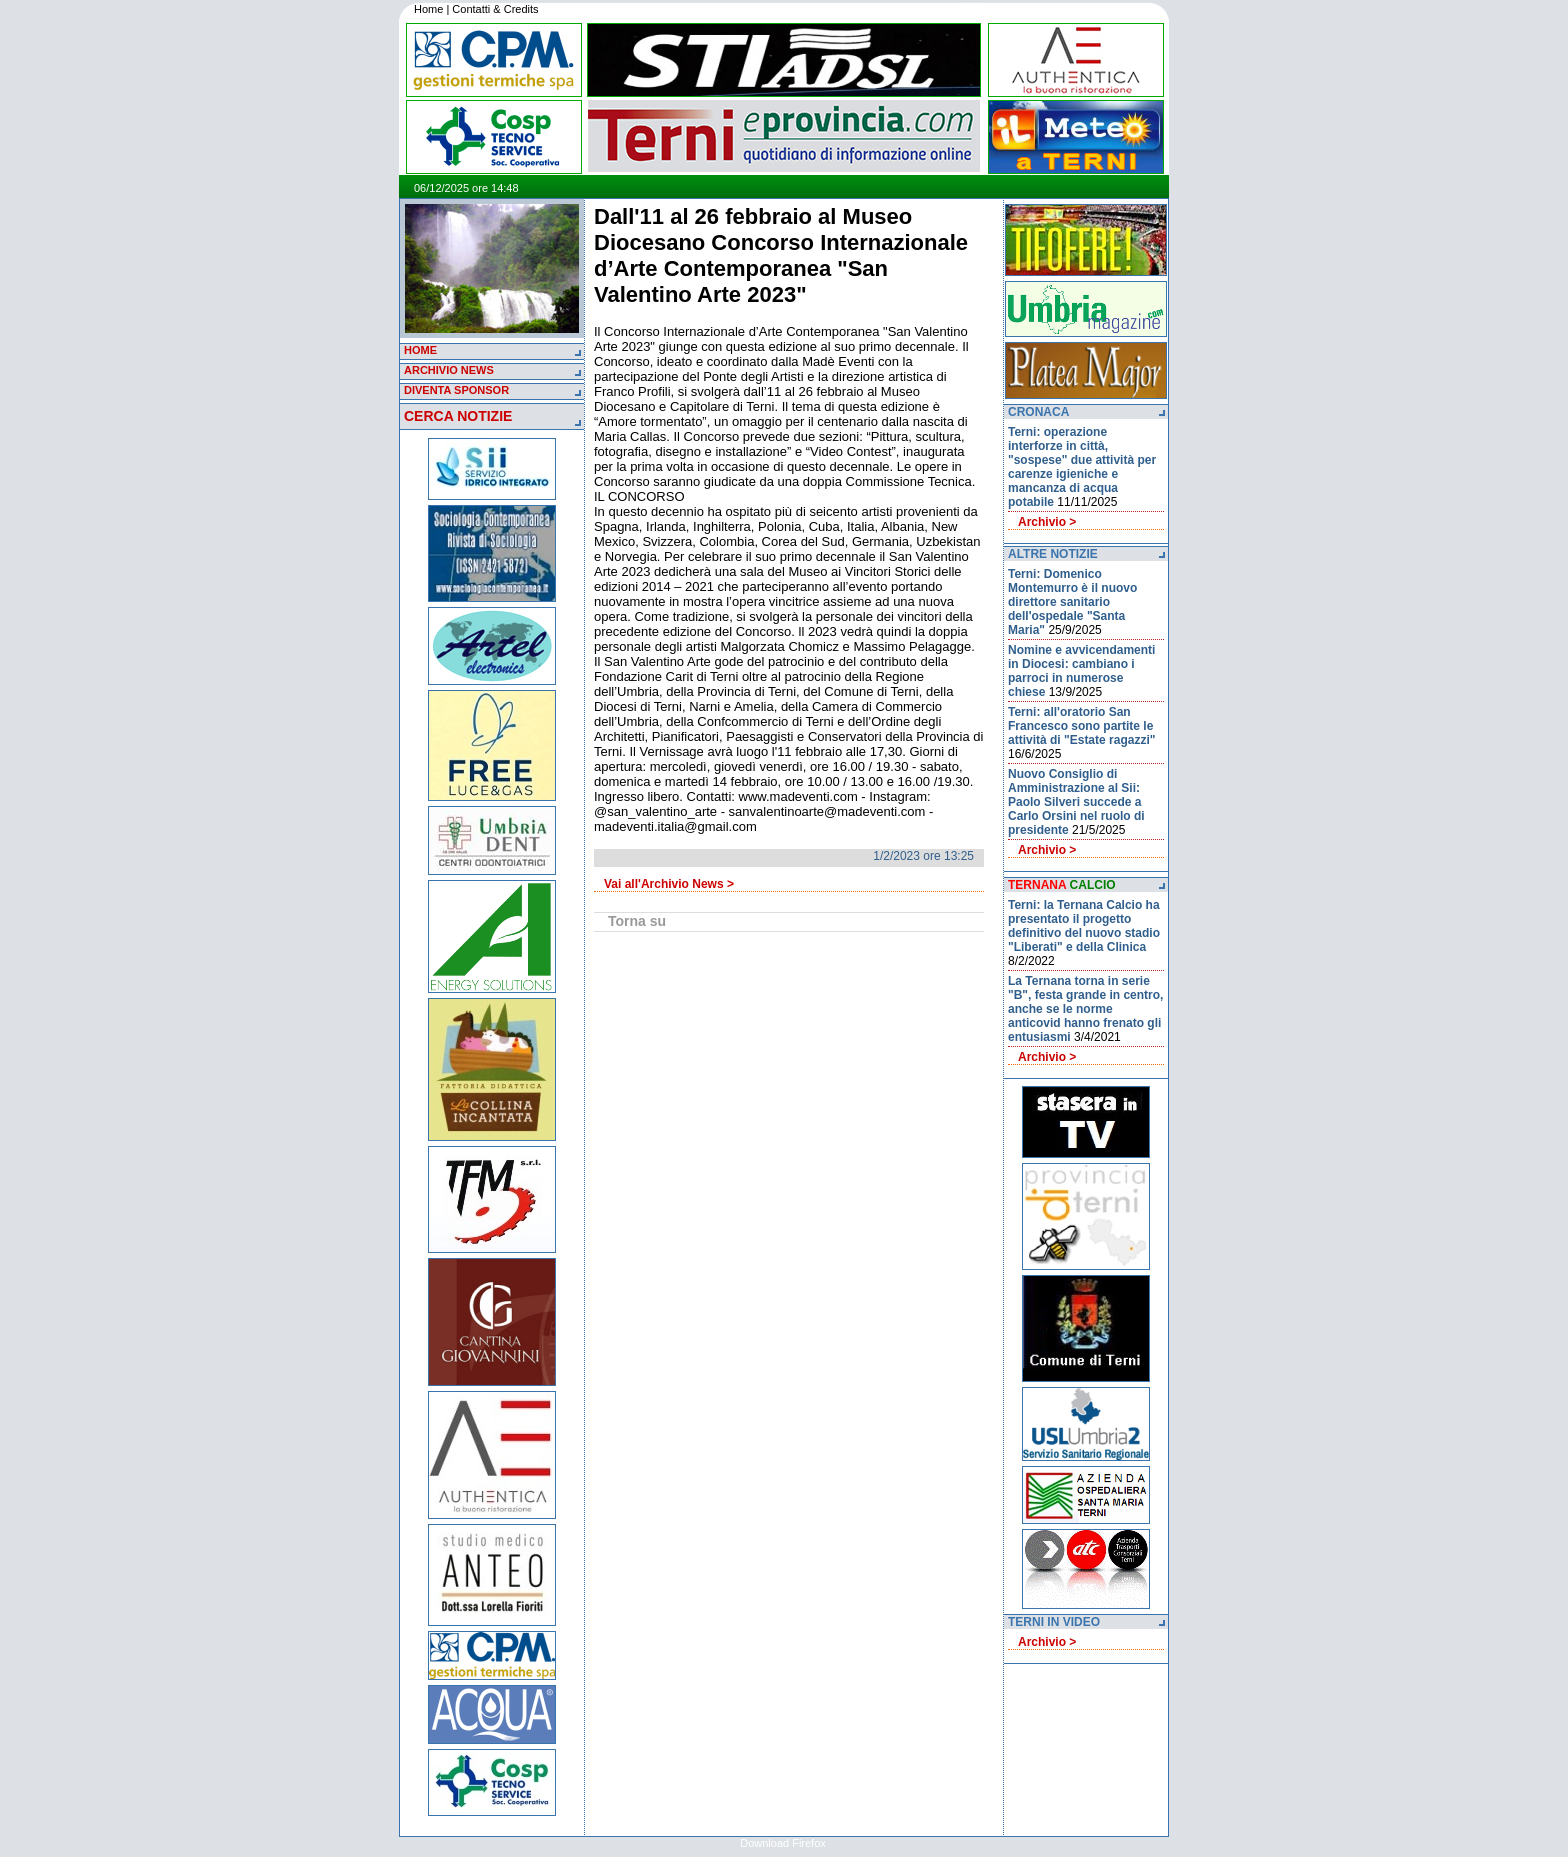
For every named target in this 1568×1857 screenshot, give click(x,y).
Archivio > (1047, 522)
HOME (420, 350)
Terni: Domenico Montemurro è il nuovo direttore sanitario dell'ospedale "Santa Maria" (1072, 602)
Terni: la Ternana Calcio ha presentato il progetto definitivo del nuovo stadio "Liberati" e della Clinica (1084, 926)
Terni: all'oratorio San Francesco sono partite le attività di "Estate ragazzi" (1081, 726)
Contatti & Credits (495, 9)
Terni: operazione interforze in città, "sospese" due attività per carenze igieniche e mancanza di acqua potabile (1082, 467)
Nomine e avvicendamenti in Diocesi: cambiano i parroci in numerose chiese (1081, 671)
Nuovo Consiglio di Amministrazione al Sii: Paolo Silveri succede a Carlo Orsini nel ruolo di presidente (1076, 802)
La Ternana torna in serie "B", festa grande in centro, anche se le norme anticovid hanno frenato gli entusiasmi (1085, 1009)
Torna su (637, 921)
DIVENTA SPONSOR (456, 390)
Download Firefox (783, 1843)
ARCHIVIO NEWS (449, 370)
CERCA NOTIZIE (458, 416)
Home (428, 9)
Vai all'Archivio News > (669, 884)
